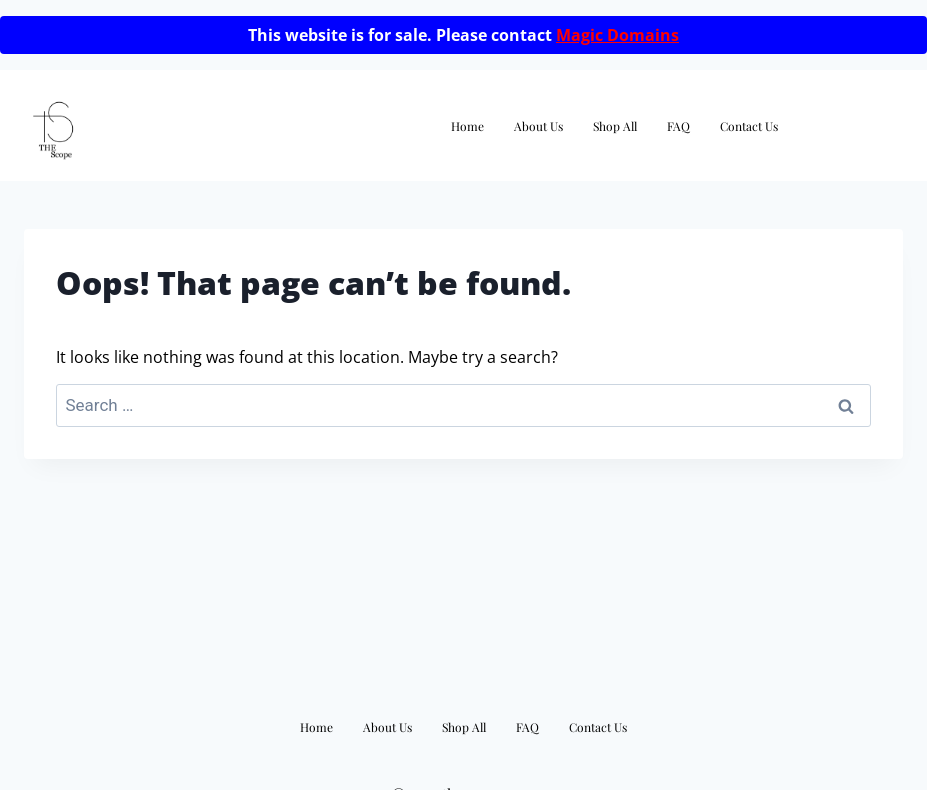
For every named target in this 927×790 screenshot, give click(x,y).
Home (467, 126)
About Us (538, 126)
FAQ (678, 126)
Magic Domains (617, 35)
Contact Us (749, 126)
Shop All (615, 126)
